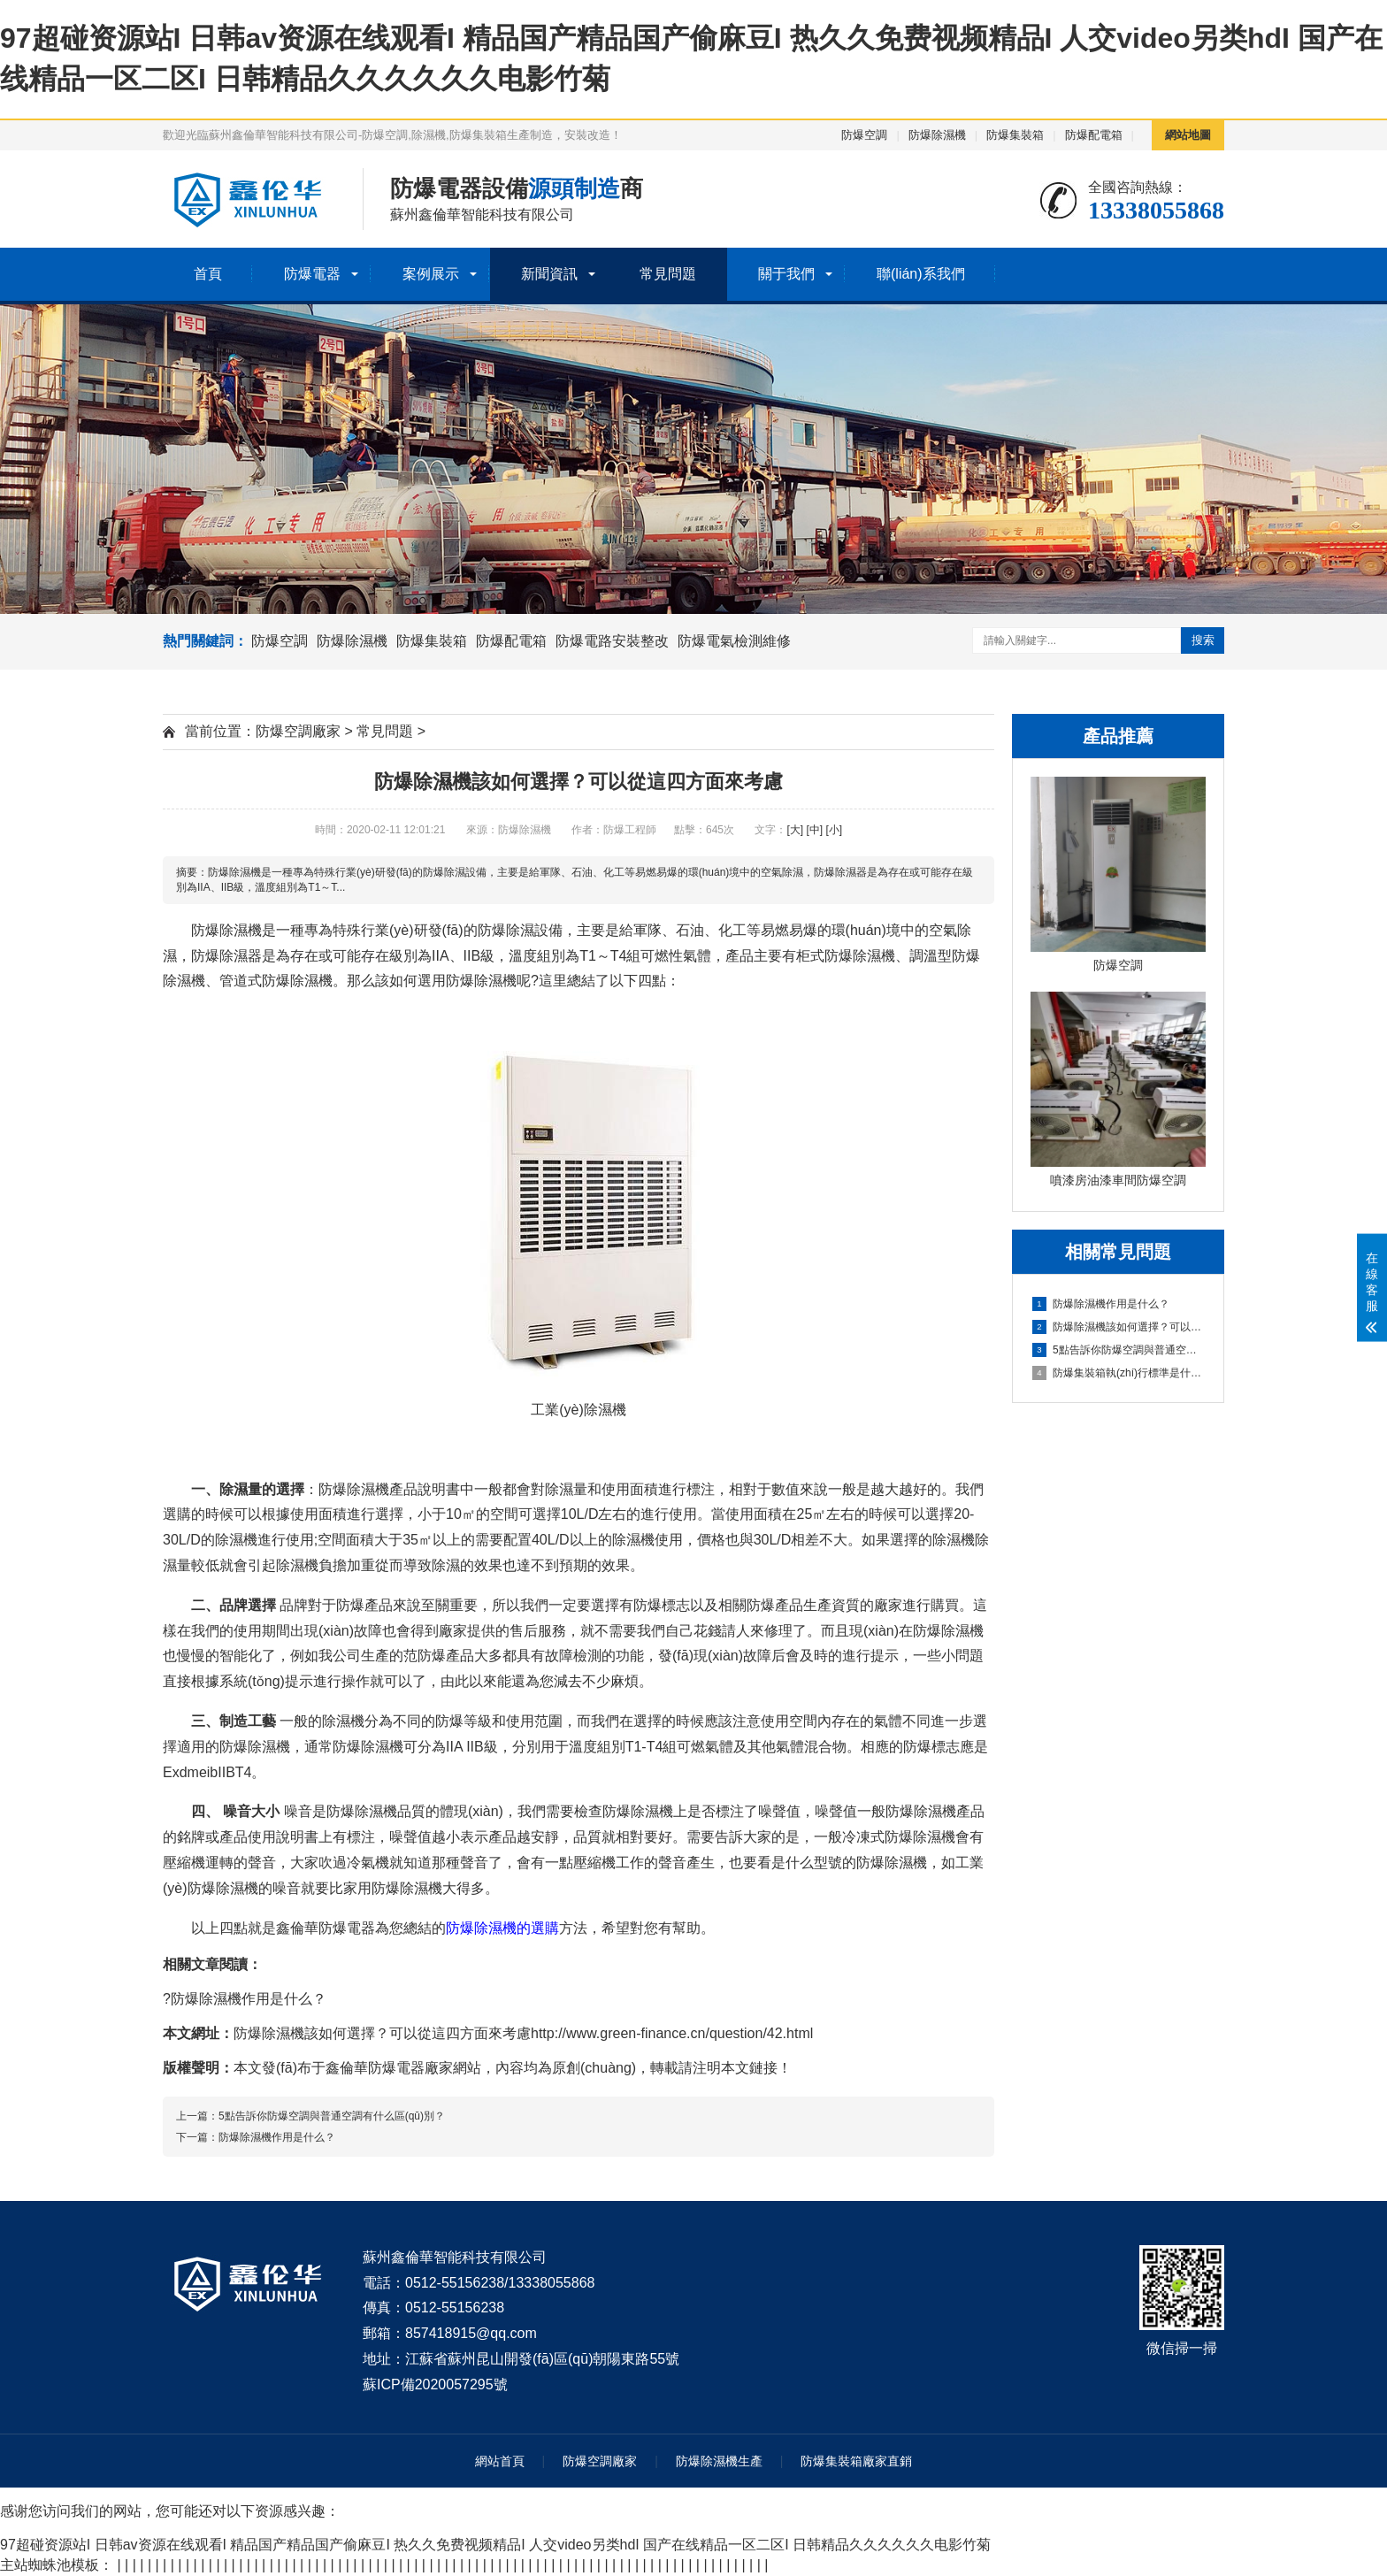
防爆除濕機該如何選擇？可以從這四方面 (1119, 1327)
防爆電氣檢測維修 (734, 640)
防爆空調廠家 (298, 731)
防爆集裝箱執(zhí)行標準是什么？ (1119, 1373)
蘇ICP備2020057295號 (435, 2384)
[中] (814, 830)
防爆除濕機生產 (719, 2461)
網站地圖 (1188, 135)
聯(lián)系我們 (921, 273)
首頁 (208, 273)
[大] (794, 830)
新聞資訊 (549, 273)
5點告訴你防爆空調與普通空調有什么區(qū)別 (1119, 1350)
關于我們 (786, 273)
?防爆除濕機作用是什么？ (244, 1998)
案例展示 (430, 273)
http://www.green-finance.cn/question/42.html (672, 2033)
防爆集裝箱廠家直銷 (856, 2461)
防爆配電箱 (1094, 135)
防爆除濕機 (937, 135)
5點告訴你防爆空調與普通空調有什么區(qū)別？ (331, 2116)
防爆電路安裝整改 (612, 640)
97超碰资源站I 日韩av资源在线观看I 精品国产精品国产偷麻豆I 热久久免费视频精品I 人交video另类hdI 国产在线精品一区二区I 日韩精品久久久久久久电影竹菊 (495, 2544)
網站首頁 (500, 2461)
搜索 (1203, 640)
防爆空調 (864, 135)
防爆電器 (312, 273)
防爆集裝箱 (1015, 135)
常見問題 (668, 273)
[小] (833, 830)
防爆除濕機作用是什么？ (1100, 1304)
